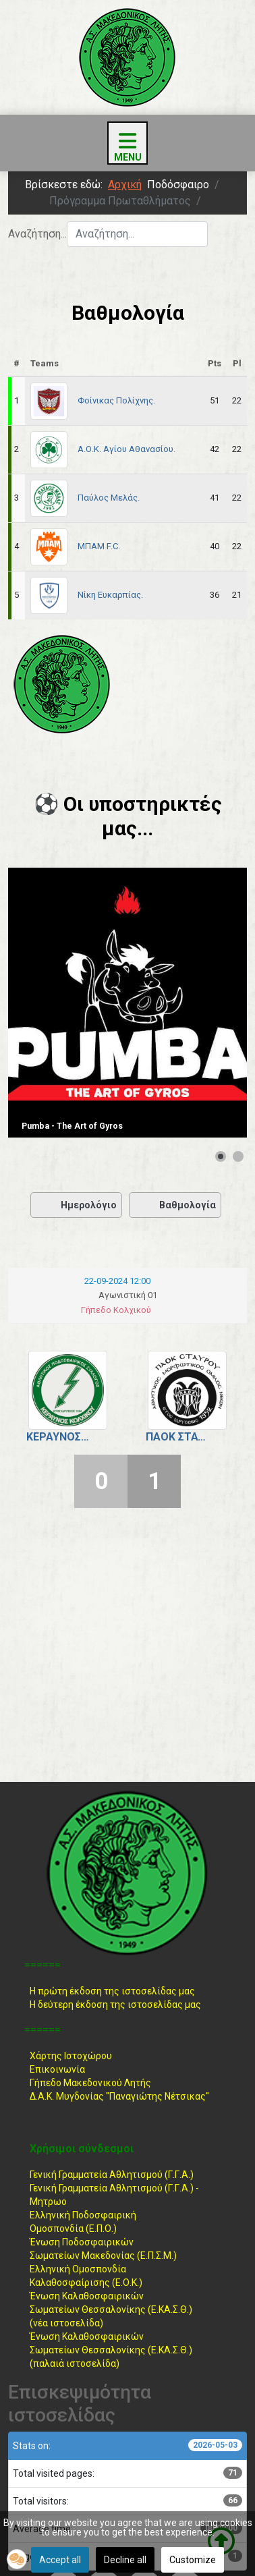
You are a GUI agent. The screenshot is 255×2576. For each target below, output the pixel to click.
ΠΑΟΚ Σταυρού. (177, 1436)
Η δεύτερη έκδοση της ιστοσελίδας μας (115, 2004)
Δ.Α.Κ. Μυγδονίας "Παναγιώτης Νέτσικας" (119, 2096)
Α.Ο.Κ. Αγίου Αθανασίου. (126, 449)
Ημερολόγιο (76, 1205)
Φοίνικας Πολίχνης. (116, 400)
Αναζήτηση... (37, 233)
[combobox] (137, 234)
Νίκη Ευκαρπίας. (110, 595)
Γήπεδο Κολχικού (116, 1310)
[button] (17, 2559)
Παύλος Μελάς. (109, 498)
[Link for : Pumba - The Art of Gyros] (127, 1003)
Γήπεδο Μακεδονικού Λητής (90, 2082)
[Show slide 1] (220, 1156)
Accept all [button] (60, 2559)
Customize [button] (192, 2559)
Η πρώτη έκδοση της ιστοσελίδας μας (112, 1991)
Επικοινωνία (57, 2069)
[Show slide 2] (238, 1156)
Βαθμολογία (175, 1205)
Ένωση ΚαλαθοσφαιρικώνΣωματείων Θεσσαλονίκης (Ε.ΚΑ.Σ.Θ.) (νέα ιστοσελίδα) (111, 2309)
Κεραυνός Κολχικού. (57, 1436)
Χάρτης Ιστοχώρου (71, 2055)
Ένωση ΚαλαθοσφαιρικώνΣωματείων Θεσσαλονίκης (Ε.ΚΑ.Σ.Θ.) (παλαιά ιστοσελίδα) (111, 2350)
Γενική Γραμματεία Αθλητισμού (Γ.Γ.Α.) (112, 2174)
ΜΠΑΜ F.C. (99, 546)
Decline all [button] (125, 2559)
